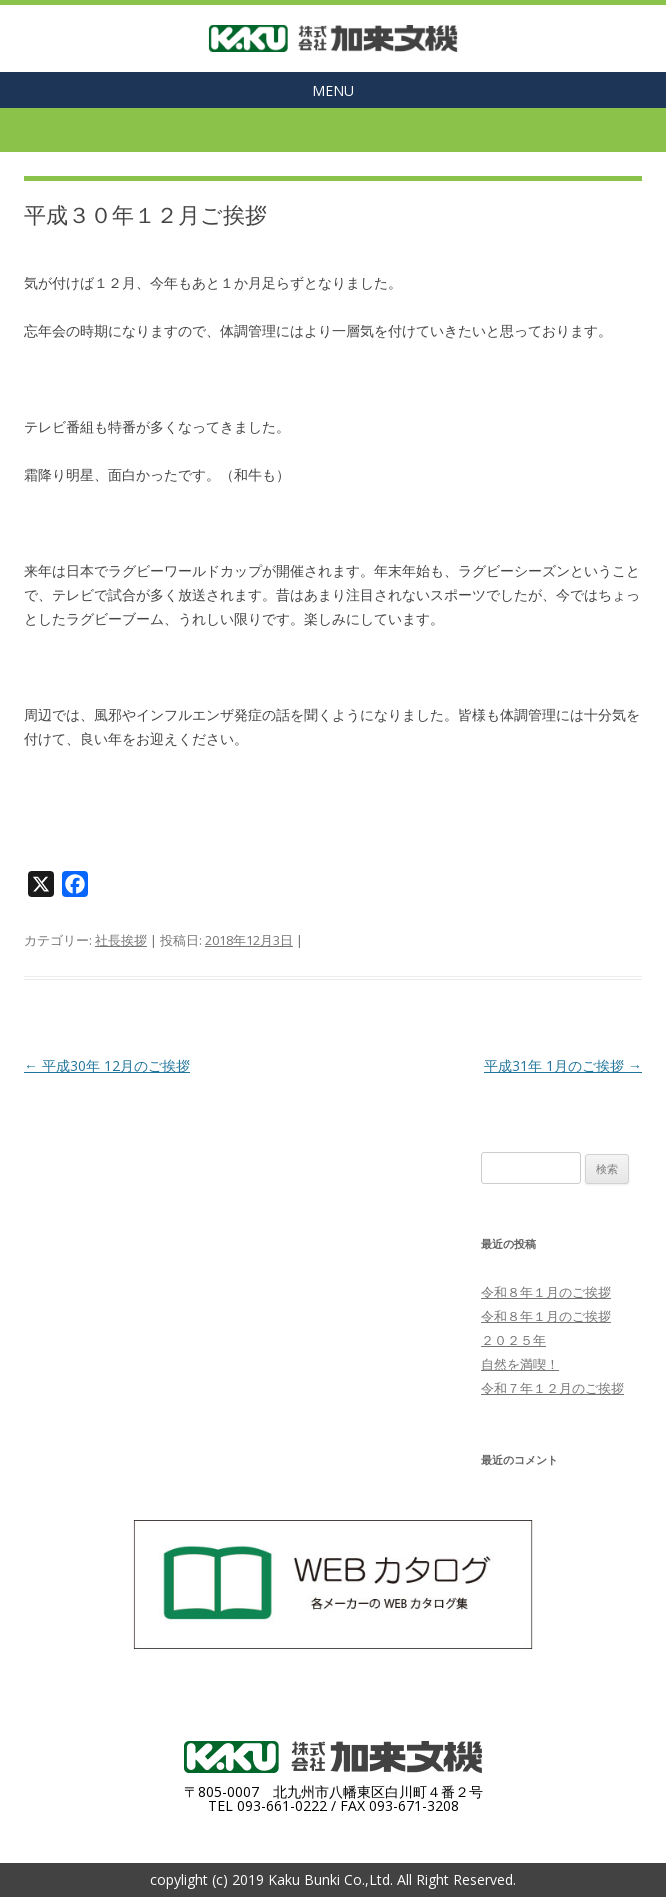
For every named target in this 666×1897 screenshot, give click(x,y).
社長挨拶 (121, 940)
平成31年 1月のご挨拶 (563, 1065)
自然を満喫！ (520, 1364)
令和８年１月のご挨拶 (546, 1292)
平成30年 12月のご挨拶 (107, 1065)
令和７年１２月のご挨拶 (552, 1388)
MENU (333, 90)
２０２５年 (513, 1340)
